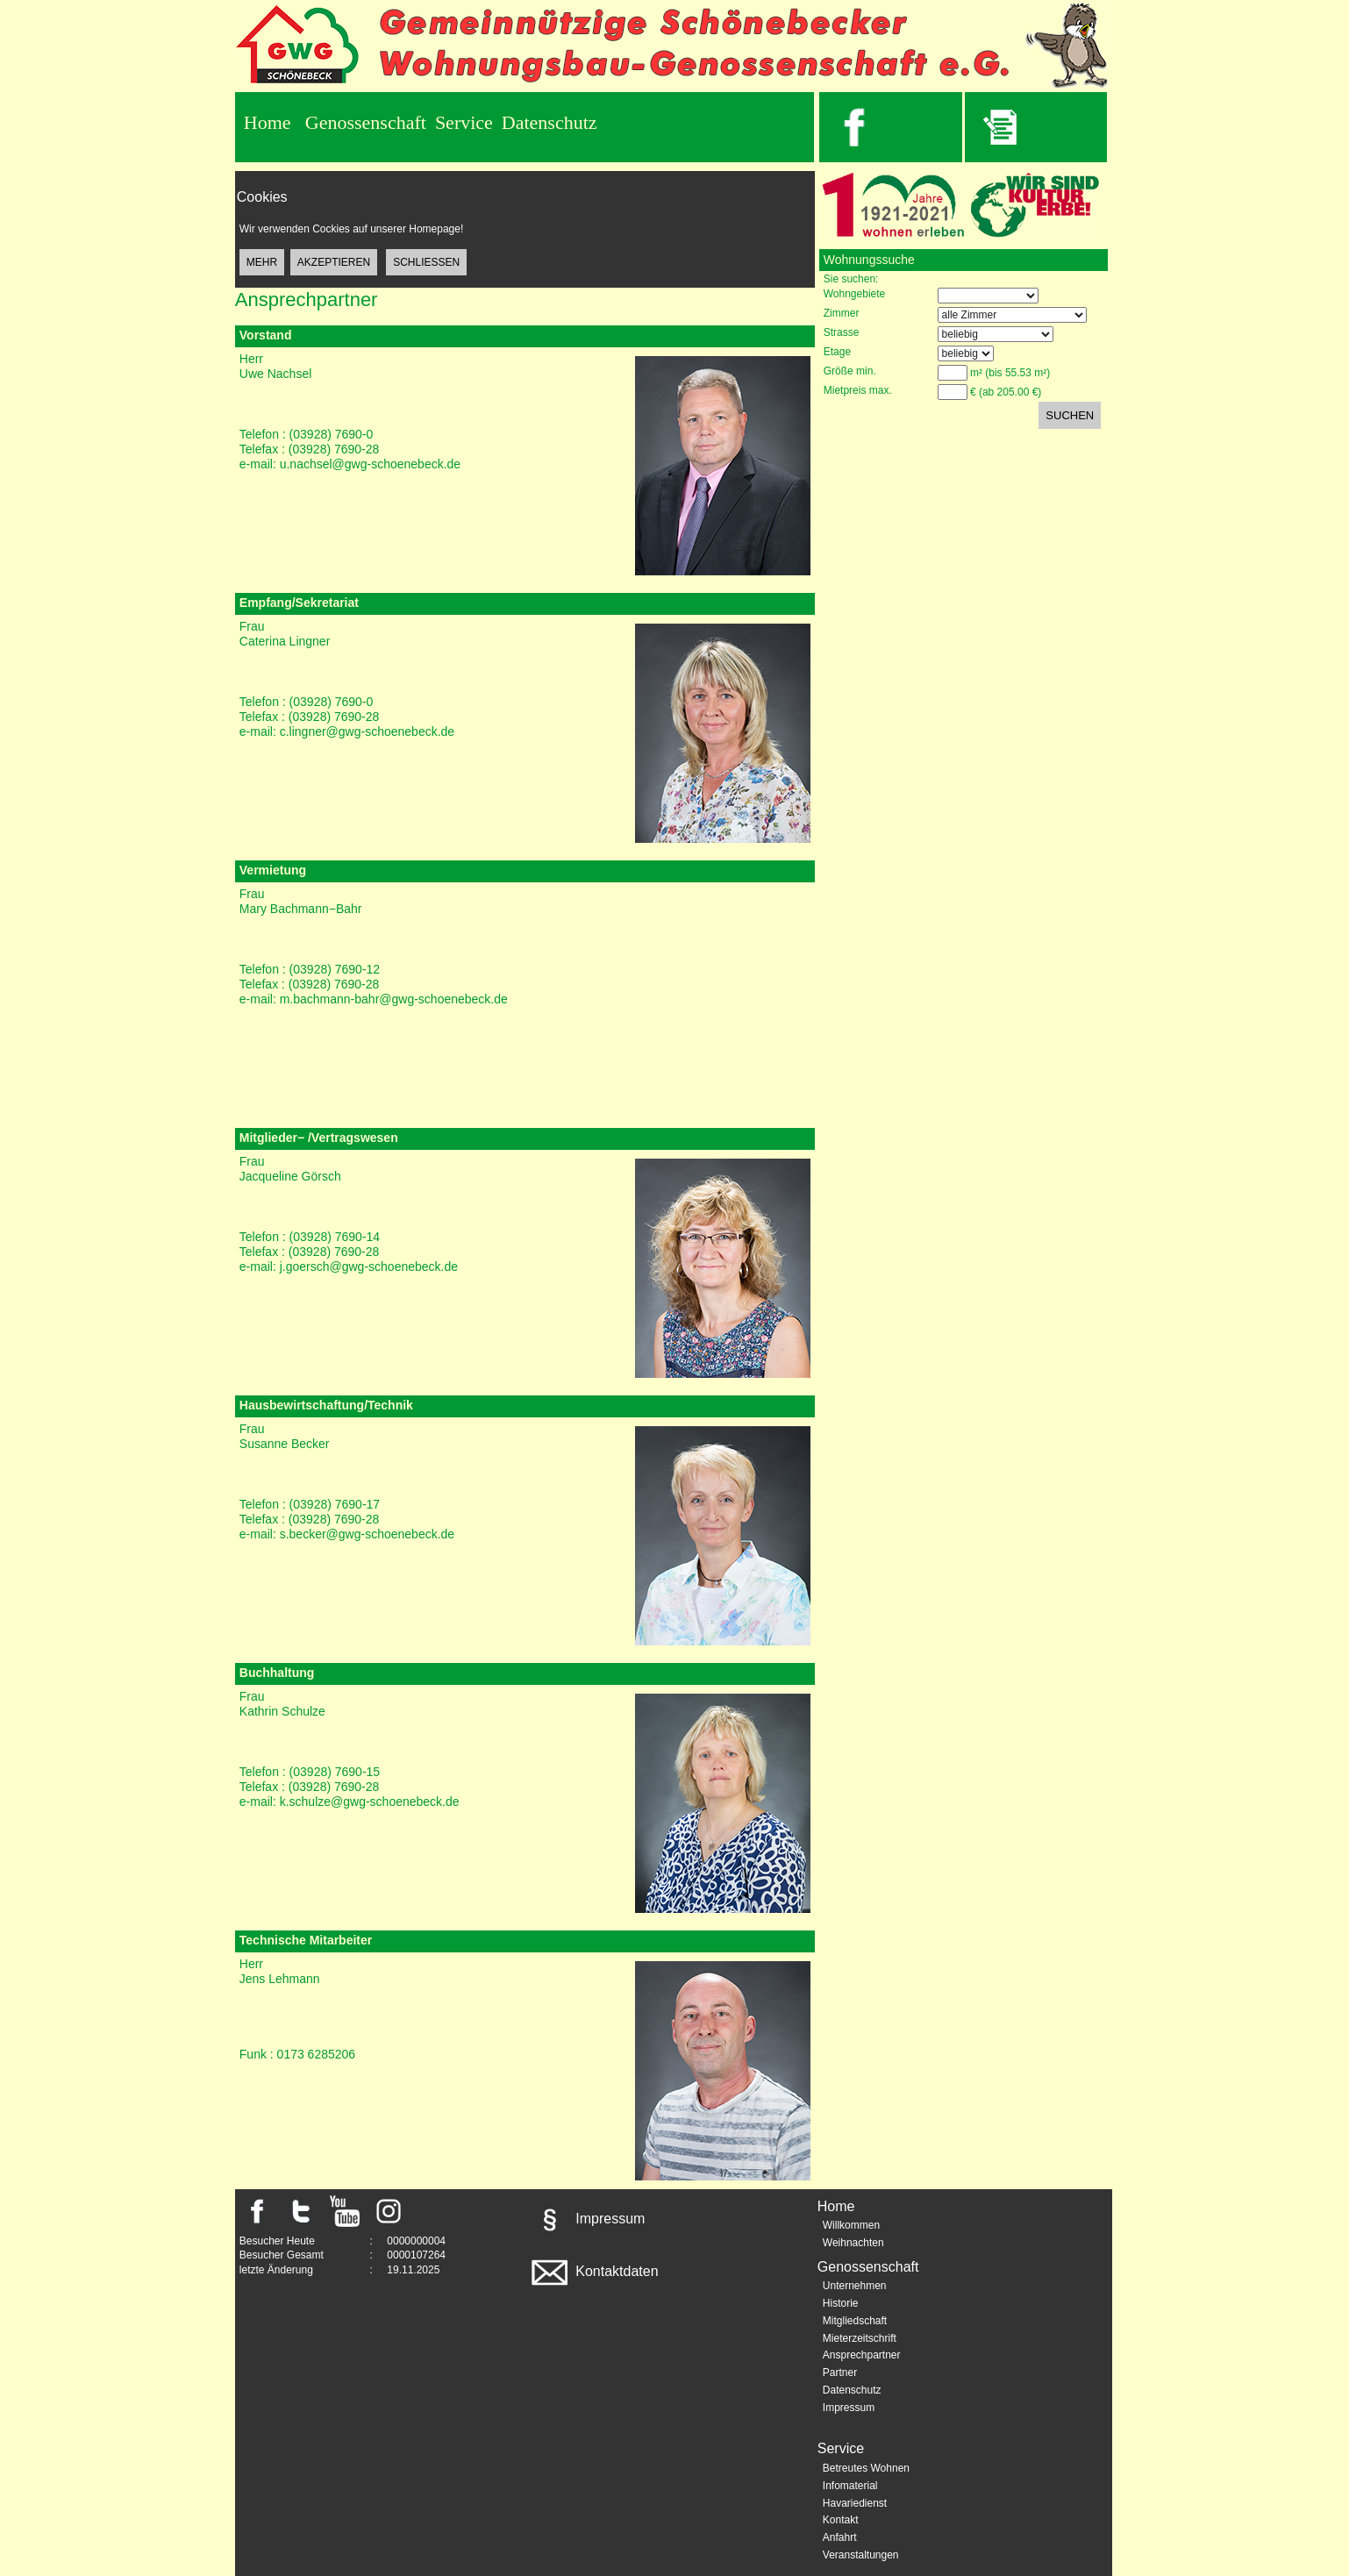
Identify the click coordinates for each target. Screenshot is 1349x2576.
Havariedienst (855, 2503)
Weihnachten (853, 2243)
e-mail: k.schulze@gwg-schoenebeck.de (349, 1802)
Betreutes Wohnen (866, 2468)
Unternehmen (855, 2286)
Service (464, 122)
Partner (840, 2372)
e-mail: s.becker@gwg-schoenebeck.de (346, 1534)
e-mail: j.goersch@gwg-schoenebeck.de (348, 1266)
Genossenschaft (365, 122)
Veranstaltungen (861, 2555)
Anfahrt (840, 2537)
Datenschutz (549, 122)
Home (267, 122)
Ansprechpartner (862, 2355)
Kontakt (841, 2520)
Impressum (587, 2218)
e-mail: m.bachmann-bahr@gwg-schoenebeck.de (373, 999)
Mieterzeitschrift (859, 2338)
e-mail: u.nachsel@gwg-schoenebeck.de (349, 464)
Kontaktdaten (593, 2271)
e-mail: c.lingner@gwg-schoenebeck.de (346, 731)
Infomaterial (850, 2486)
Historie (841, 2303)
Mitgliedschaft (855, 2321)
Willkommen (851, 2225)
